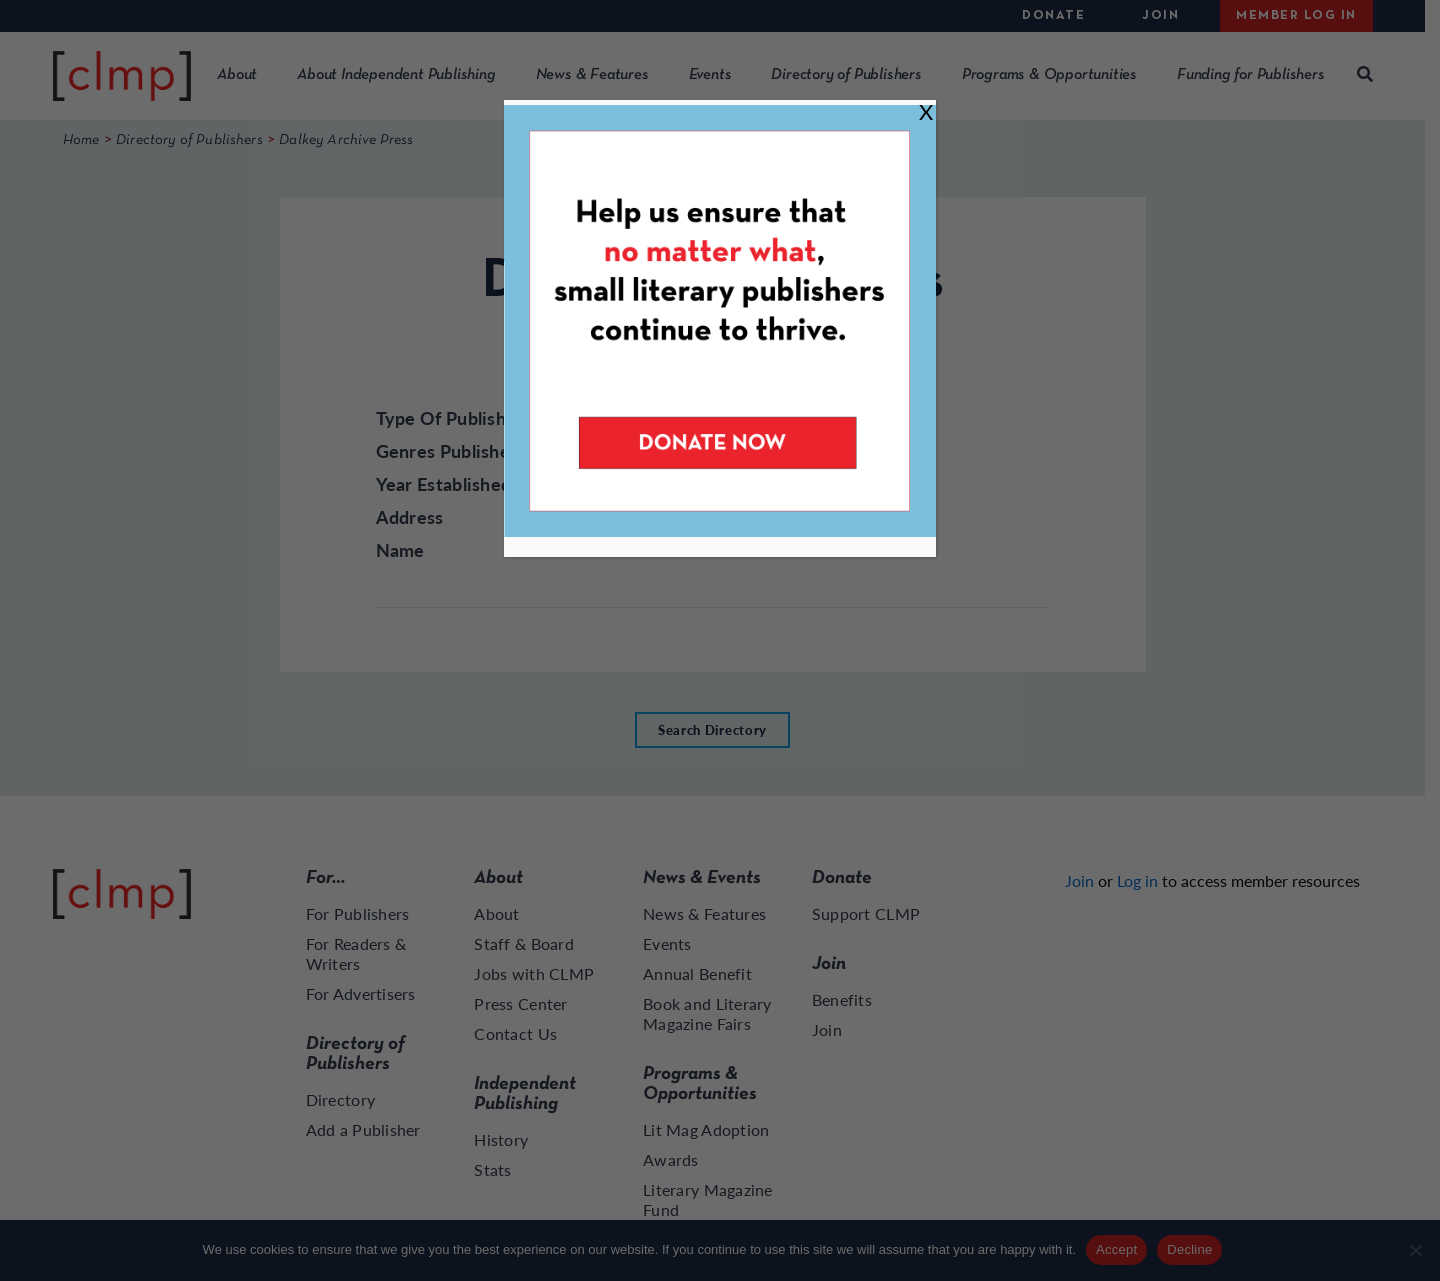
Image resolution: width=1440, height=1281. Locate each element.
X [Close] (926, 111)
